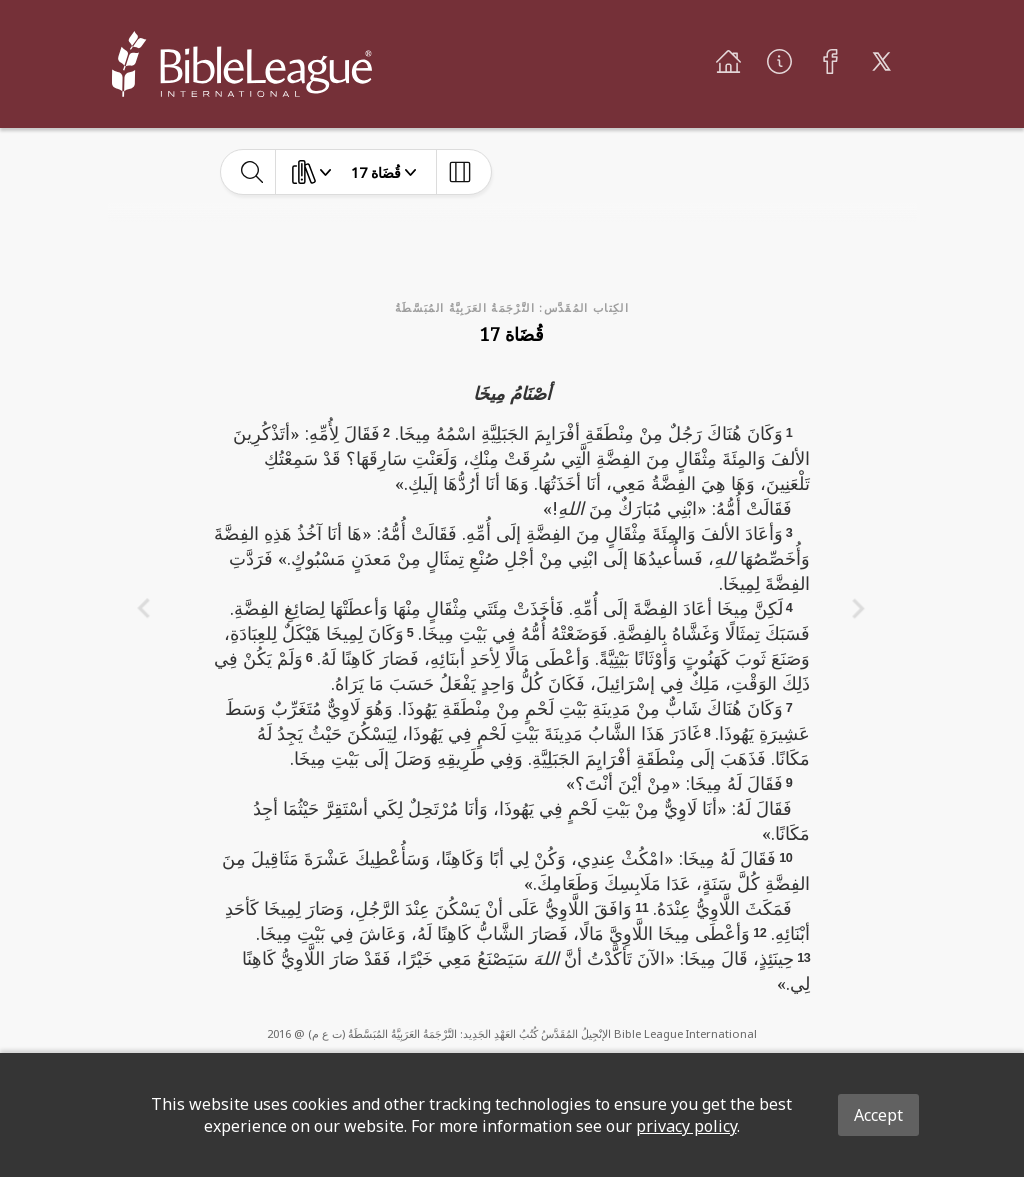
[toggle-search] (252, 172)
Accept (878, 1115)
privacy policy (686, 1126)
